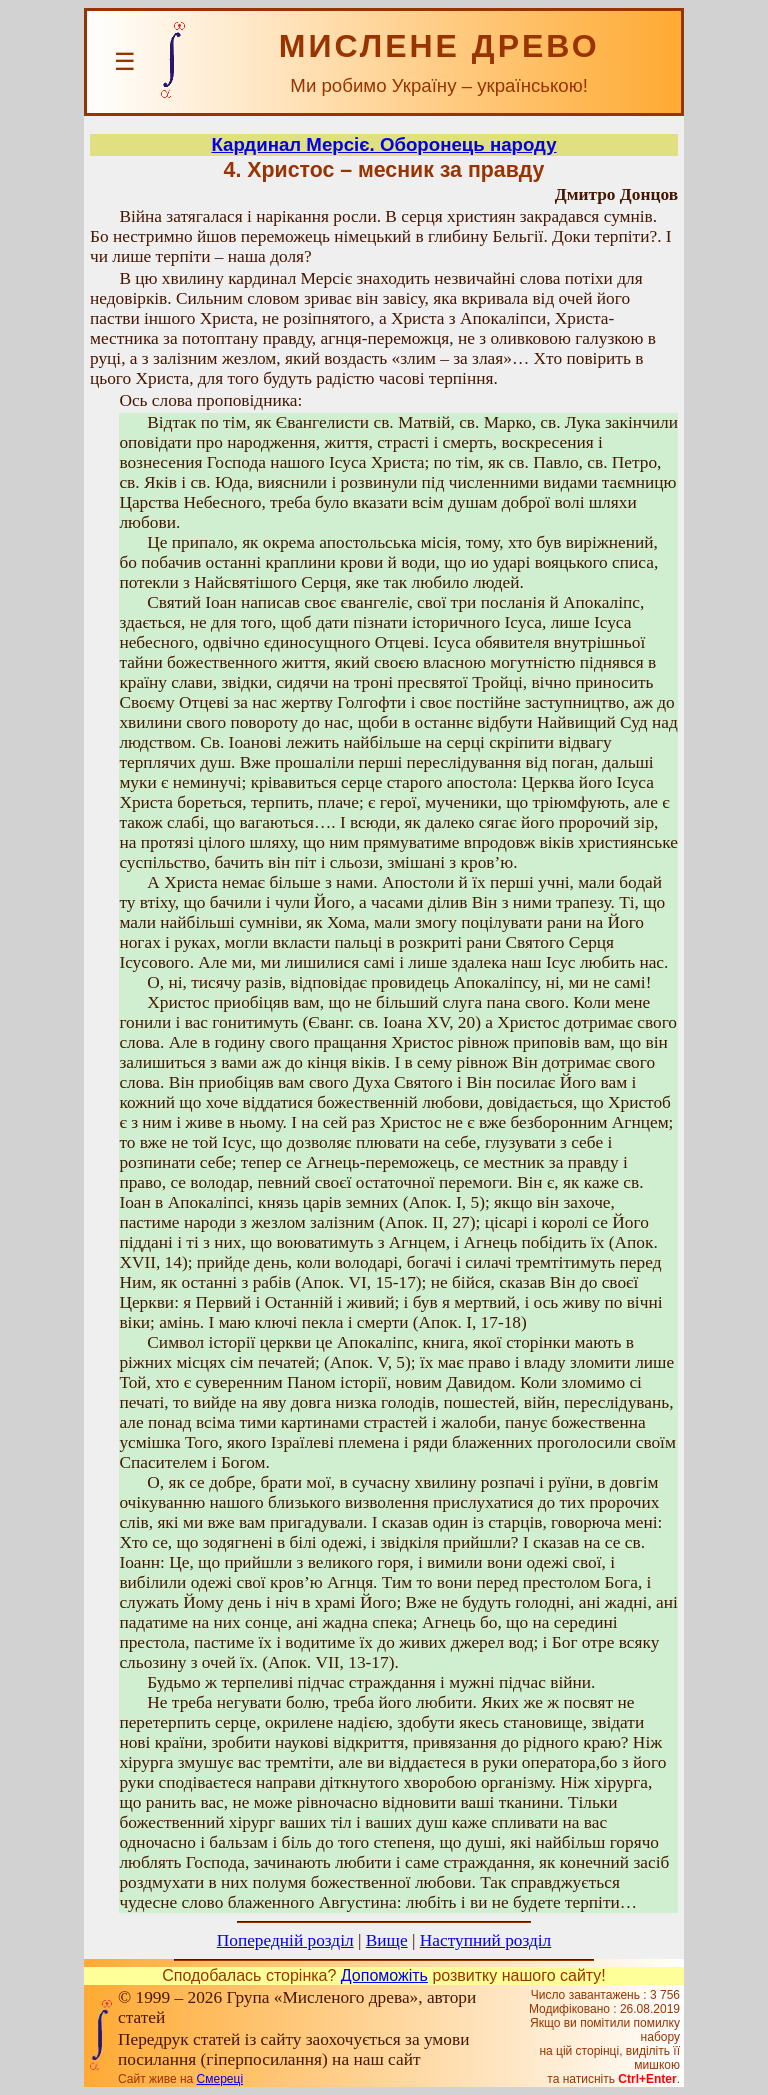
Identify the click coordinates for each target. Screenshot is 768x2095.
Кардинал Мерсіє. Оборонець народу (383, 144)
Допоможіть (384, 1975)
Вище (387, 1940)
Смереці (220, 2079)
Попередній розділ (285, 1940)
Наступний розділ (485, 1940)
